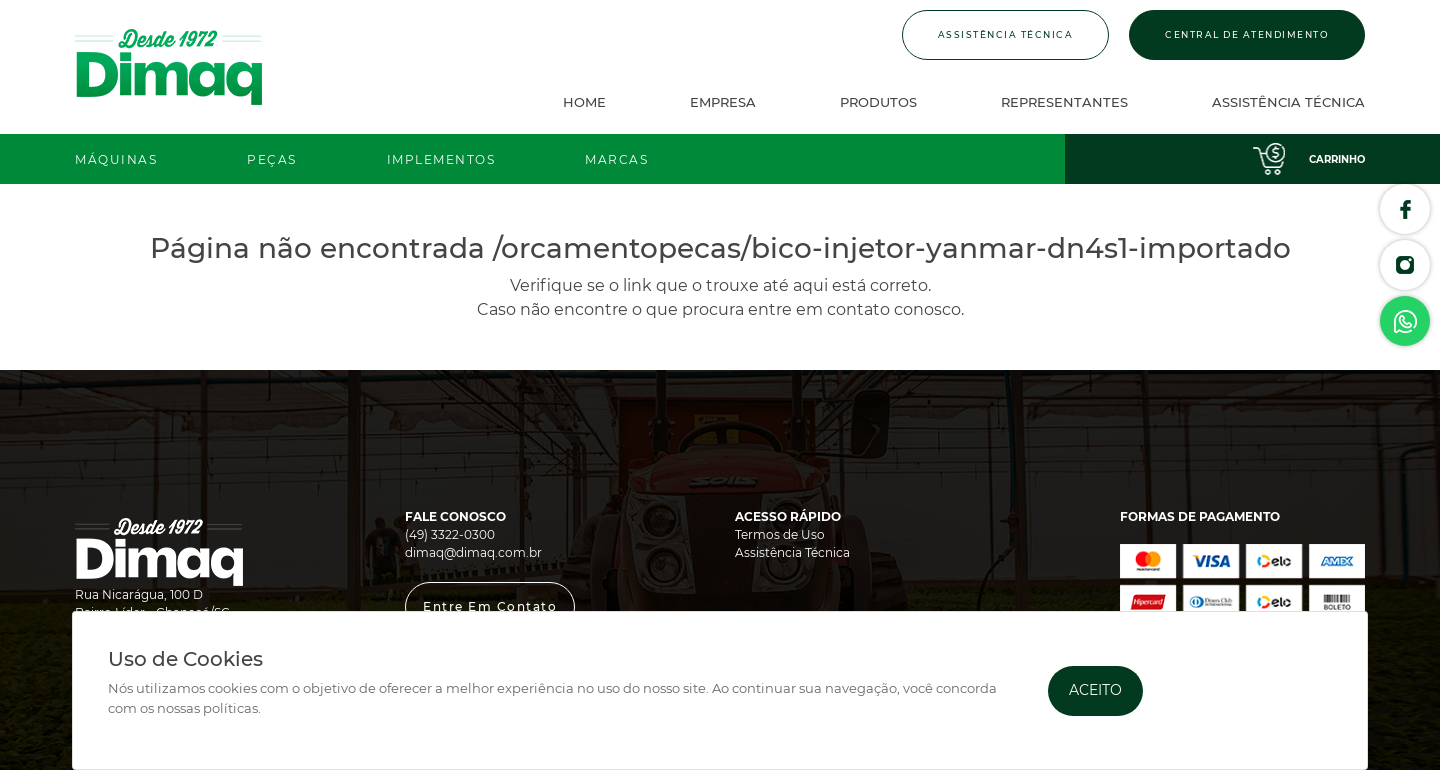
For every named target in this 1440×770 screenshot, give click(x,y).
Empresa (723, 102)
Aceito (1095, 690)
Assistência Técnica (1006, 34)
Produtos (878, 102)
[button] (490, 607)
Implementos (441, 159)
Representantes (1064, 102)
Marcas (616, 159)
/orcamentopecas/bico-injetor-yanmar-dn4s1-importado (892, 248)
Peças (272, 159)
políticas (230, 708)
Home (584, 102)
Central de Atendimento (1247, 34)
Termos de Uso (780, 534)
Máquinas (116, 159)
